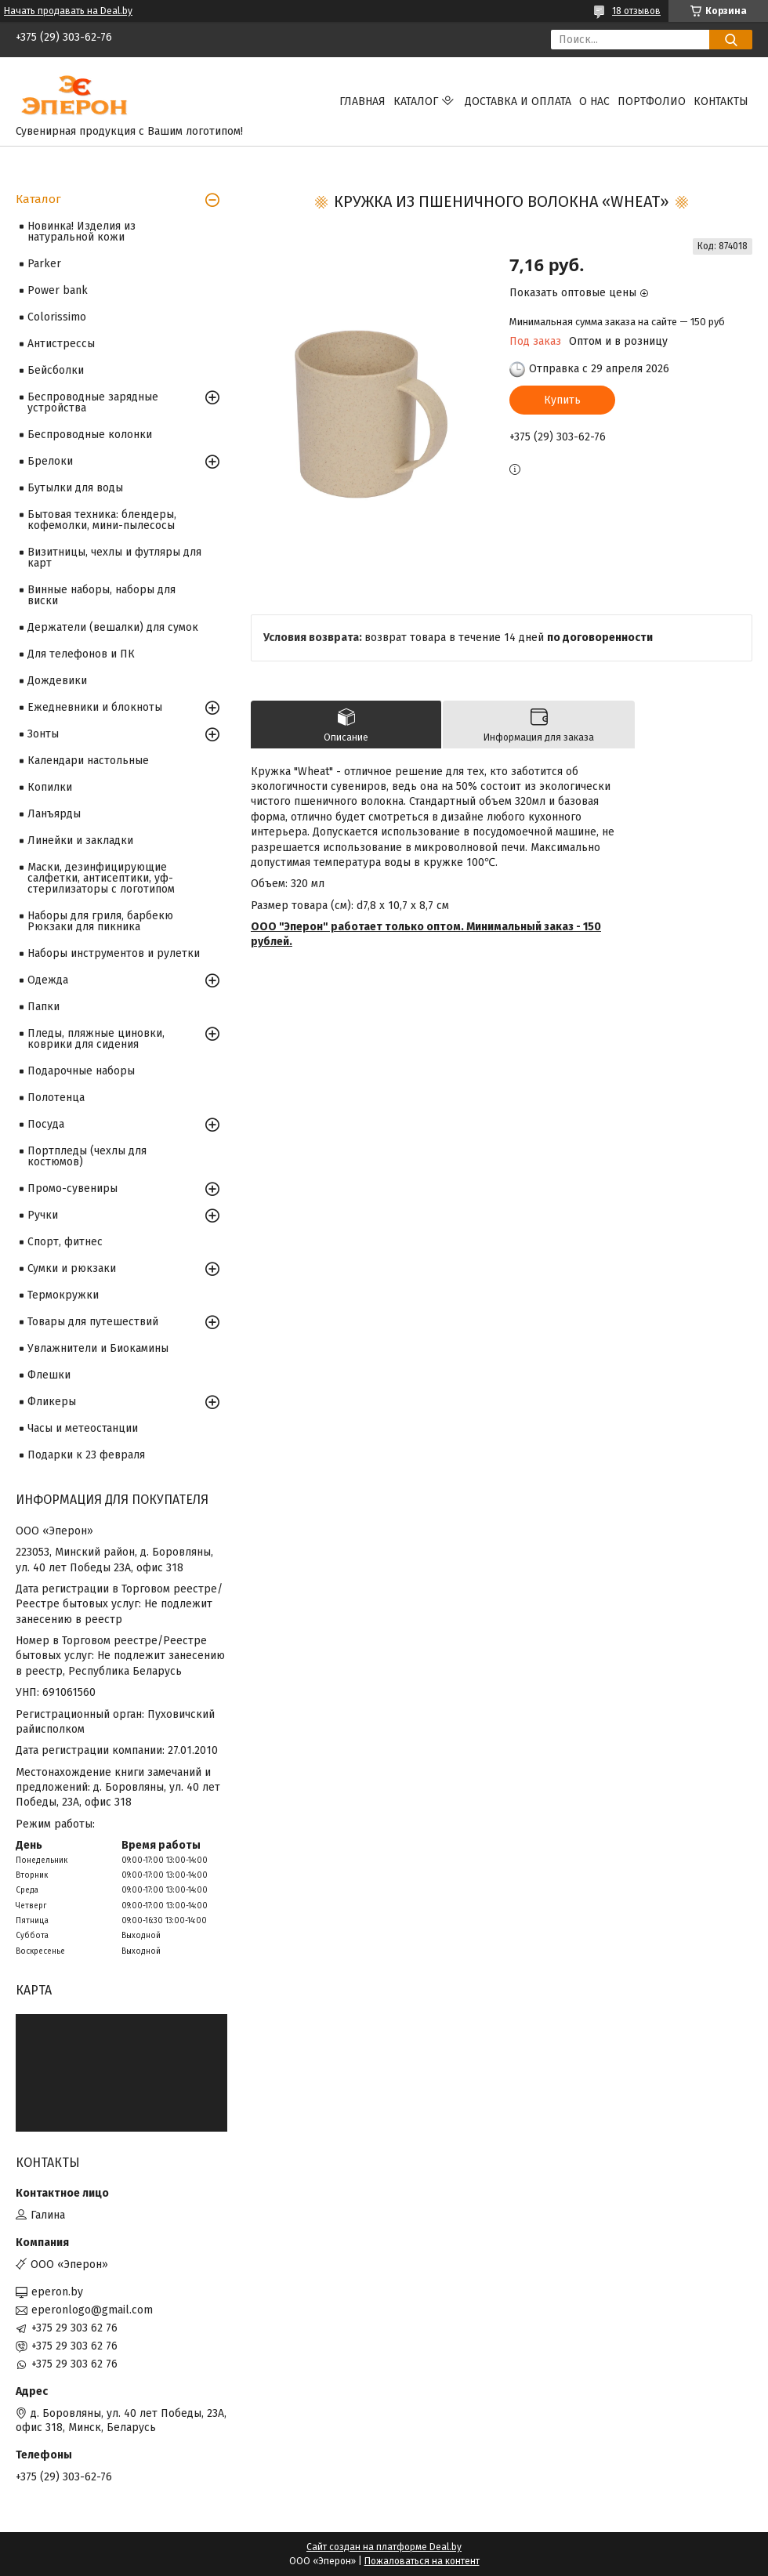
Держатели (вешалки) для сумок (112, 627)
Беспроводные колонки (89, 434)
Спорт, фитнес (65, 1241)
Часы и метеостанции (82, 1428)
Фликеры (51, 1401)
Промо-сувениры (72, 1188)
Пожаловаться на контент (422, 2561)
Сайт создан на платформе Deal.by (384, 2547)
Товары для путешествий (92, 1321)
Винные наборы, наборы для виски (101, 595)
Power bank (57, 290)
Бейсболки (55, 370)
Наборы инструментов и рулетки (113, 953)
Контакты (721, 101)
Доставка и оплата (518, 101)
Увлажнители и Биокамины (97, 1348)
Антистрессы (61, 343)
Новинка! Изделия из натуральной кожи (81, 231)
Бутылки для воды (75, 488)
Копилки (49, 787)
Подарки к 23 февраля (86, 1455)
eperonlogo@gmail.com (92, 2310)
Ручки (42, 1215)
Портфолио (652, 101)
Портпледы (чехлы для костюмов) (87, 1156)
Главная (362, 101)
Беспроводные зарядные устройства (92, 402)
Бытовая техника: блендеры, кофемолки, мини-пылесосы (101, 520)
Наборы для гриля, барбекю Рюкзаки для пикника (100, 921)
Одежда (47, 980)
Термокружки (63, 1295)
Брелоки (50, 461)
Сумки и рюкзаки (71, 1268)
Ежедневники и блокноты (94, 707)
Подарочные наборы (81, 1071)
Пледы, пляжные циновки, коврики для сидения (96, 1039)
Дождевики (57, 680)
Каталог (415, 101)
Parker (44, 263)
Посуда (45, 1124)
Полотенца (56, 1097)
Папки (43, 1006)
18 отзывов (636, 10)
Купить (562, 400)
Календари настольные (88, 760)
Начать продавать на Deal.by (68, 10)
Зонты (43, 734)
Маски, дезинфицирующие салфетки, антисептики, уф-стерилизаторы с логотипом (101, 878)
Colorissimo (56, 317)
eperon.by (57, 2292)
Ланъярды (54, 814)
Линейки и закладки (80, 840)
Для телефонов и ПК (81, 654)
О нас (594, 101)
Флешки (49, 1375)
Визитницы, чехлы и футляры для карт (114, 557)
